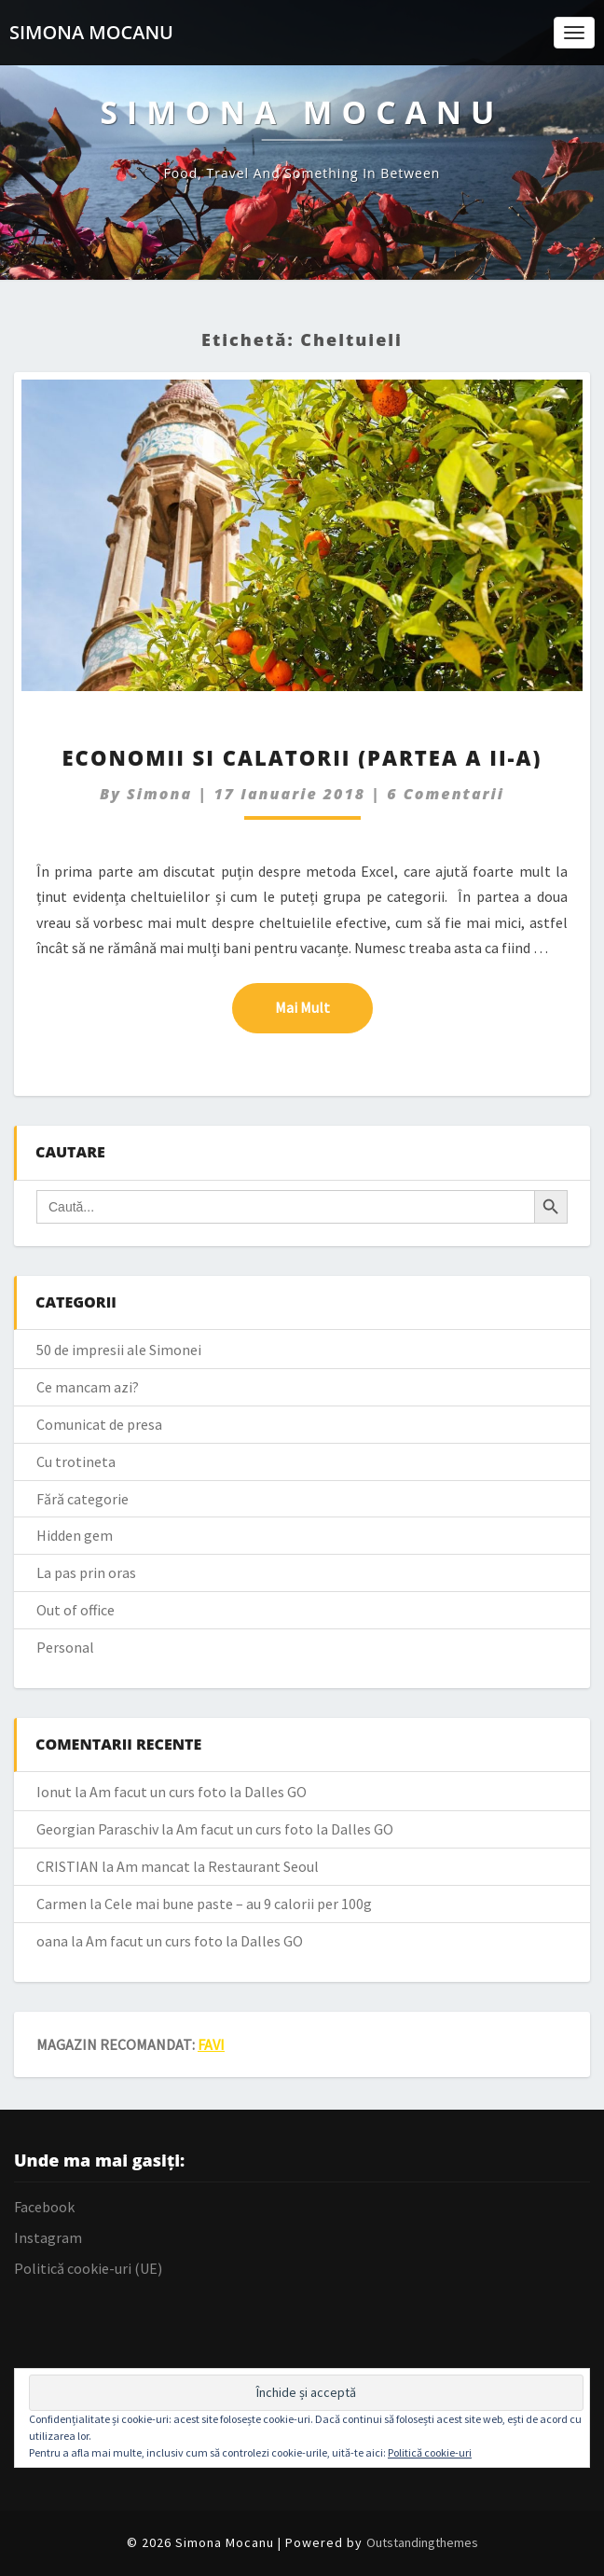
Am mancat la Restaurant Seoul (218, 1866)
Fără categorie (82, 1498)
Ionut (54, 1791)
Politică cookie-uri (430, 2452)
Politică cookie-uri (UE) (88, 2268)
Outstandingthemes (422, 2542)
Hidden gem (74, 1535)
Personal (65, 1647)
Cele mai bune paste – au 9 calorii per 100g (238, 1903)
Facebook (44, 2206)
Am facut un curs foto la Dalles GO (198, 1791)
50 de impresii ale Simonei (118, 1349)
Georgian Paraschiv (97, 1829)
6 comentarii (445, 793)
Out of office (75, 1609)
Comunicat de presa (99, 1424)
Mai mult (324, 1006)
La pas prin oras (86, 1572)
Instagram (48, 2237)
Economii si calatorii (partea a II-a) (302, 757)
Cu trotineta (76, 1461)
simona (159, 793)
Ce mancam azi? (87, 1387)
